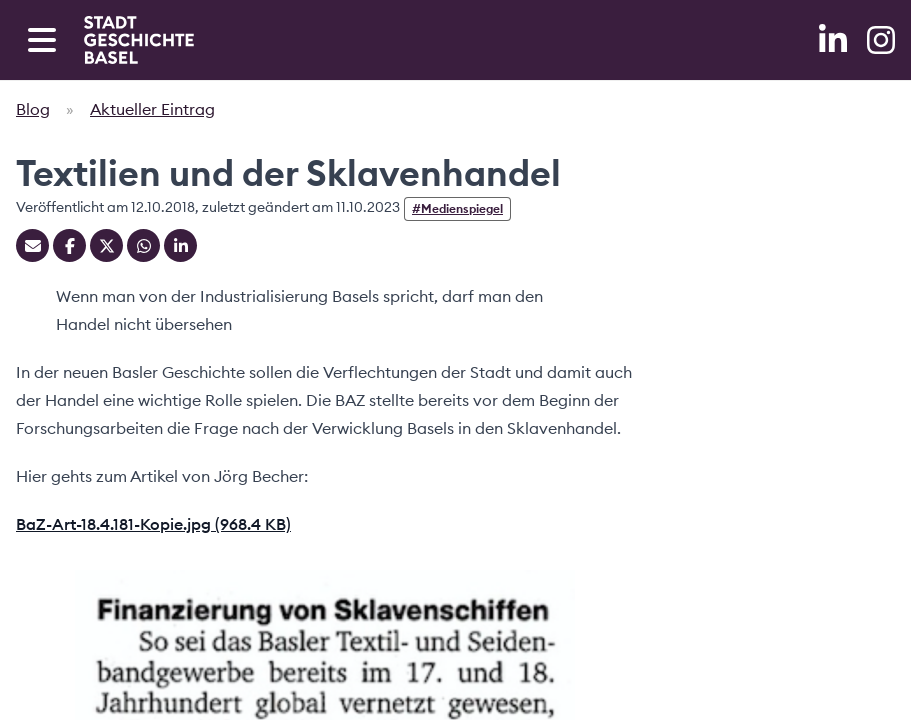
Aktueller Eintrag (152, 109)
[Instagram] (881, 40)
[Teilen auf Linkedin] (180, 245)
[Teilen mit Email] (32, 245)
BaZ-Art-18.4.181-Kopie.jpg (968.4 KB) (153, 524)
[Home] (139, 40)
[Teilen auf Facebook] (69, 245)
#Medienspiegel (457, 208)
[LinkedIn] (835, 40)
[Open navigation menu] (42, 40)
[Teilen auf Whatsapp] (143, 245)
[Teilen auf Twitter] (106, 245)
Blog (33, 109)
